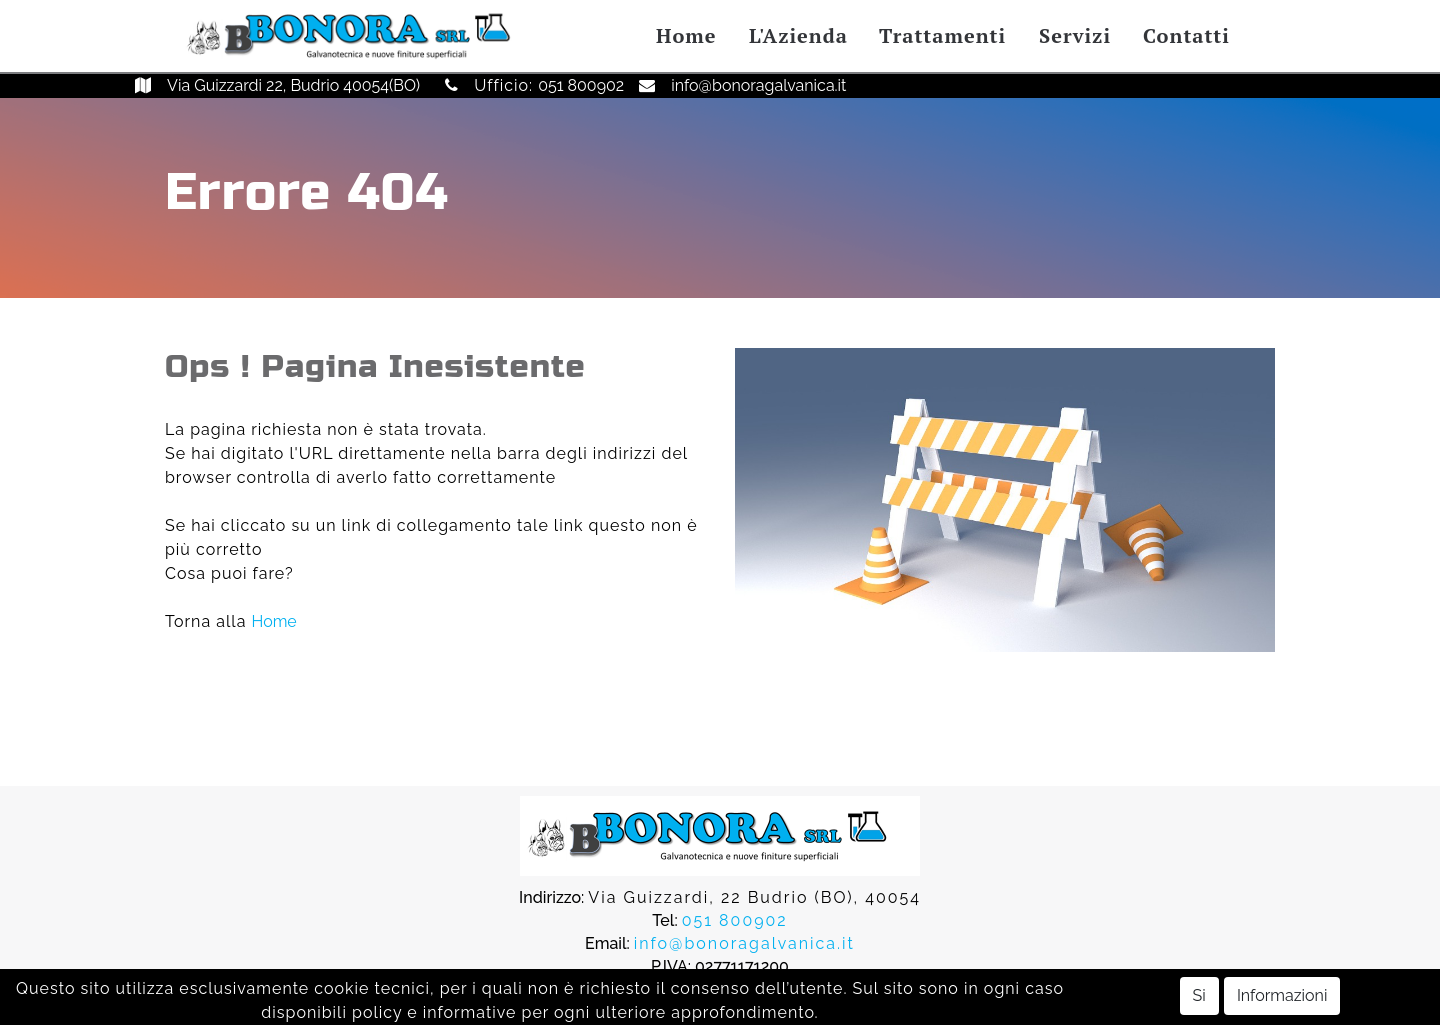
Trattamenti (942, 35)
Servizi (1075, 35)
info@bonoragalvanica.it (758, 85)
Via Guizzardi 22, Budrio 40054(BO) (293, 85)
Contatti (1186, 35)
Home (686, 35)
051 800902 (581, 85)
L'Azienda (798, 35)
